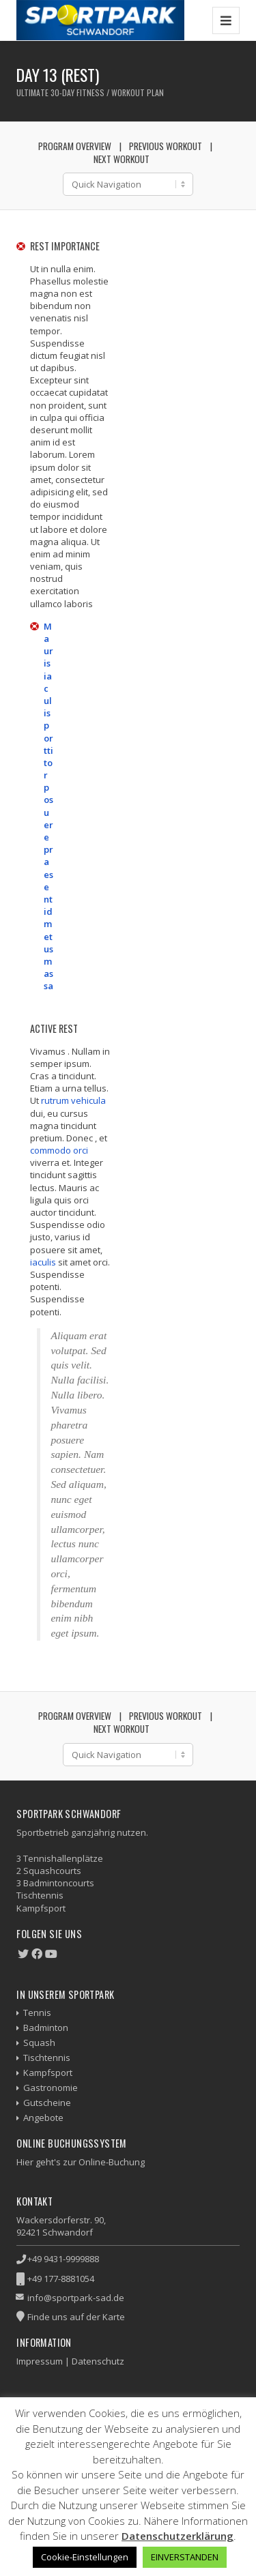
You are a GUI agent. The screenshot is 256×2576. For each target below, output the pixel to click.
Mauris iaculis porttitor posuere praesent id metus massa (48, 806)
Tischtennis (46, 2057)
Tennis (37, 2012)
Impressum (39, 2361)
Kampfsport (47, 2072)
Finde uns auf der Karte (76, 2317)
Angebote (43, 2117)
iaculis (43, 1262)
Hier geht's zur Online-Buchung (80, 2162)
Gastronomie (50, 2087)
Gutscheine (47, 2102)
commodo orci (59, 1150)
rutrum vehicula (73, 1100)
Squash (39, 2042)
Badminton (45, 2027)
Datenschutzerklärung (177, 2536)
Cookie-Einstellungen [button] (84, 2557)
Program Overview (74, 146)
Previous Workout (165, 146)
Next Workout (122, 159)
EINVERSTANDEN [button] (184, 2557)
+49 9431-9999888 (63, 2259)
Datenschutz (98, 2361)
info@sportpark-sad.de (75, 2298)
